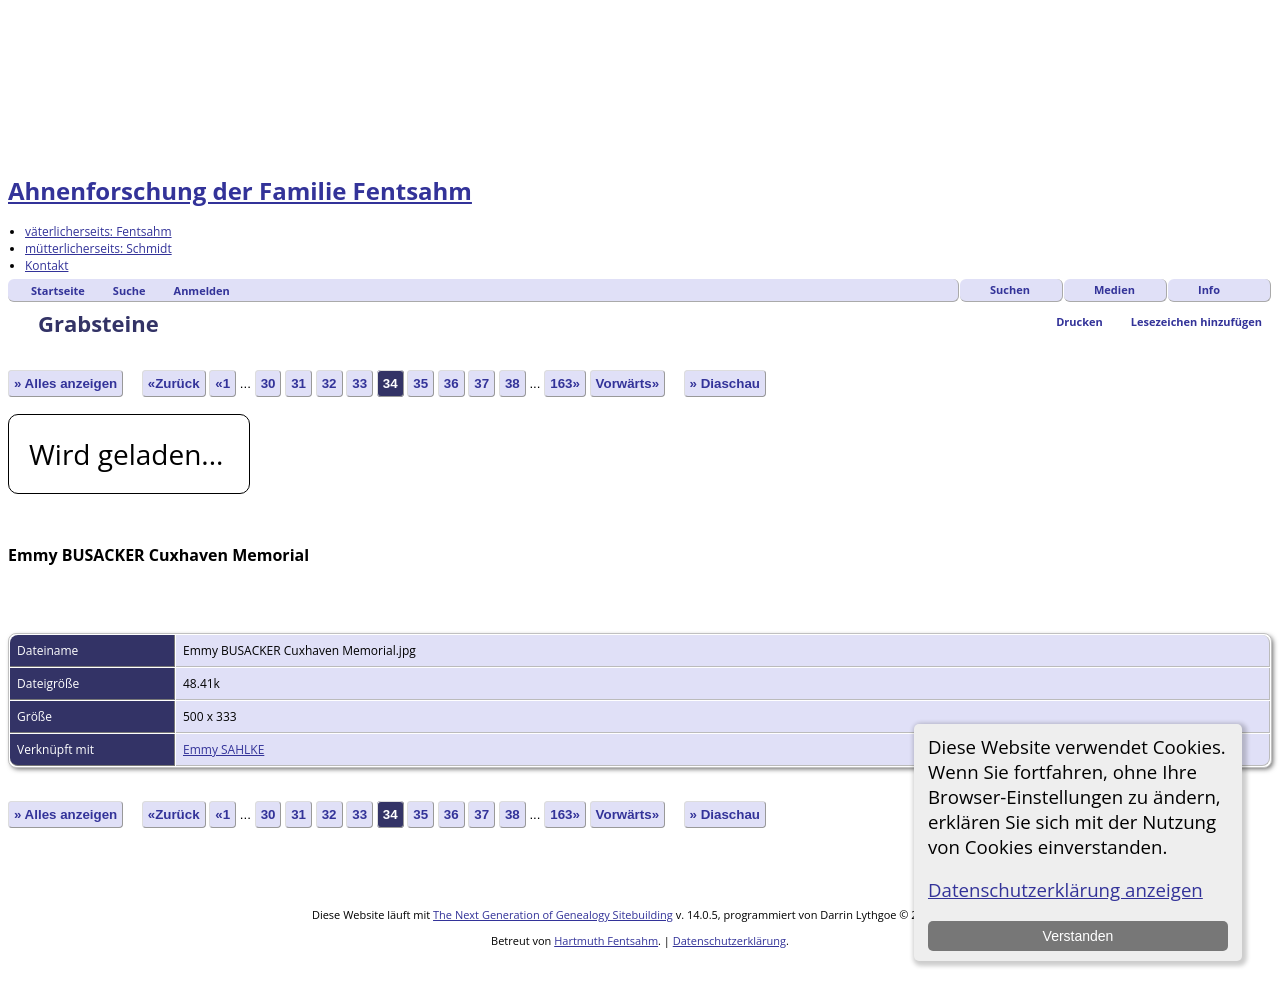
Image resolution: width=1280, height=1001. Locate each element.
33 (359, 383)
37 (481, 383)
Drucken (1079, 321)
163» (565, 383)
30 (268, 383)
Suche (129, 290)
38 (512, 383)
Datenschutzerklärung (729, 940)
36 (451, 383)
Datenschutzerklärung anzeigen (1065, 889)
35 (420, 383)
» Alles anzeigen (65, 383)
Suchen (1010, 289)
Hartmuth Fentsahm (606, 940)
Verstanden (1077, 936)
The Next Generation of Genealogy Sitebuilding (553, 914)
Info (1209, 289)
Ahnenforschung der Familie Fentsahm (240, 190)
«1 (222, 383)
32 (329, 383)
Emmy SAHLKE (223, 749)
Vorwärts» (627, 383)
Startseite (58, 290)
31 (298, 383)
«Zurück (174, 383)
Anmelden (202, 290)
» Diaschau (725, 383)
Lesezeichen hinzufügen (1196, 321)
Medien (1114, 289)
